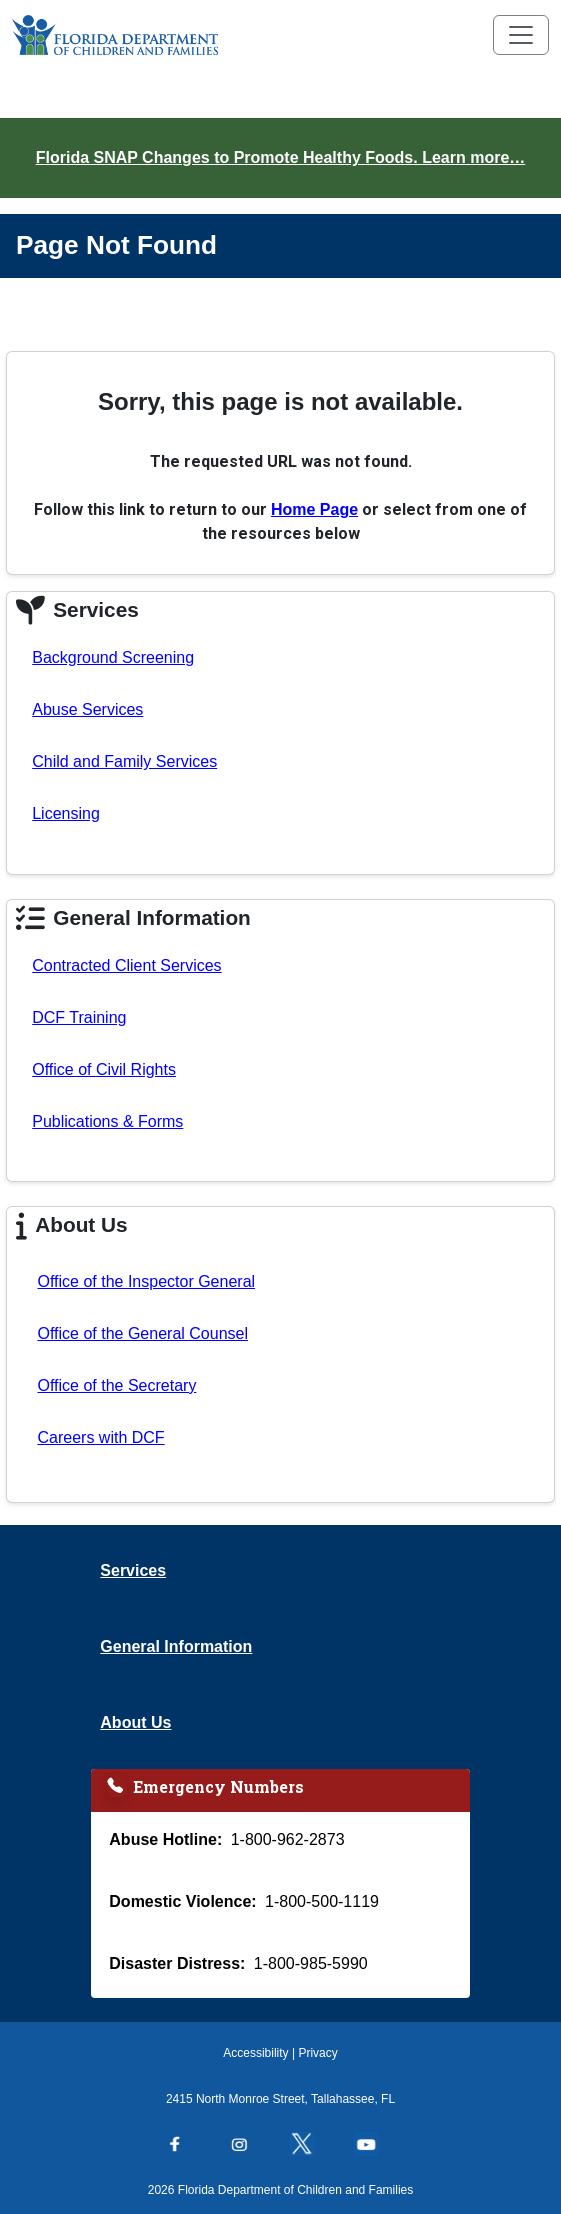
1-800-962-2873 (288, 1839)
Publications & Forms (107, 1121)
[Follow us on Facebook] (185, 2146)
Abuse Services (87, 709)
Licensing (66, 813)
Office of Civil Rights (104, 1069)
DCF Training (79, 1017)
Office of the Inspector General (146, 1281)
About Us (135, 1722)
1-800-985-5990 (311, 1963)
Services (133, 1570)
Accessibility (255, 2053)
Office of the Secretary (116, 1385)
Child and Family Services (124, 761)
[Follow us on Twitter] (312, 2146)
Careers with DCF (100, 1437)
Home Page (314, 509)
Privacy (317, 2053)
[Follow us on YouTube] (376, 2146)
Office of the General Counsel (142, 1333)
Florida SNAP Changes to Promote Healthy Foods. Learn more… (281, 157)
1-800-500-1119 (322, 1901)
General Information (176, 1646)
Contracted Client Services (126, 965)
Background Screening (113, 657)
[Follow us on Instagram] (249, 2146)
